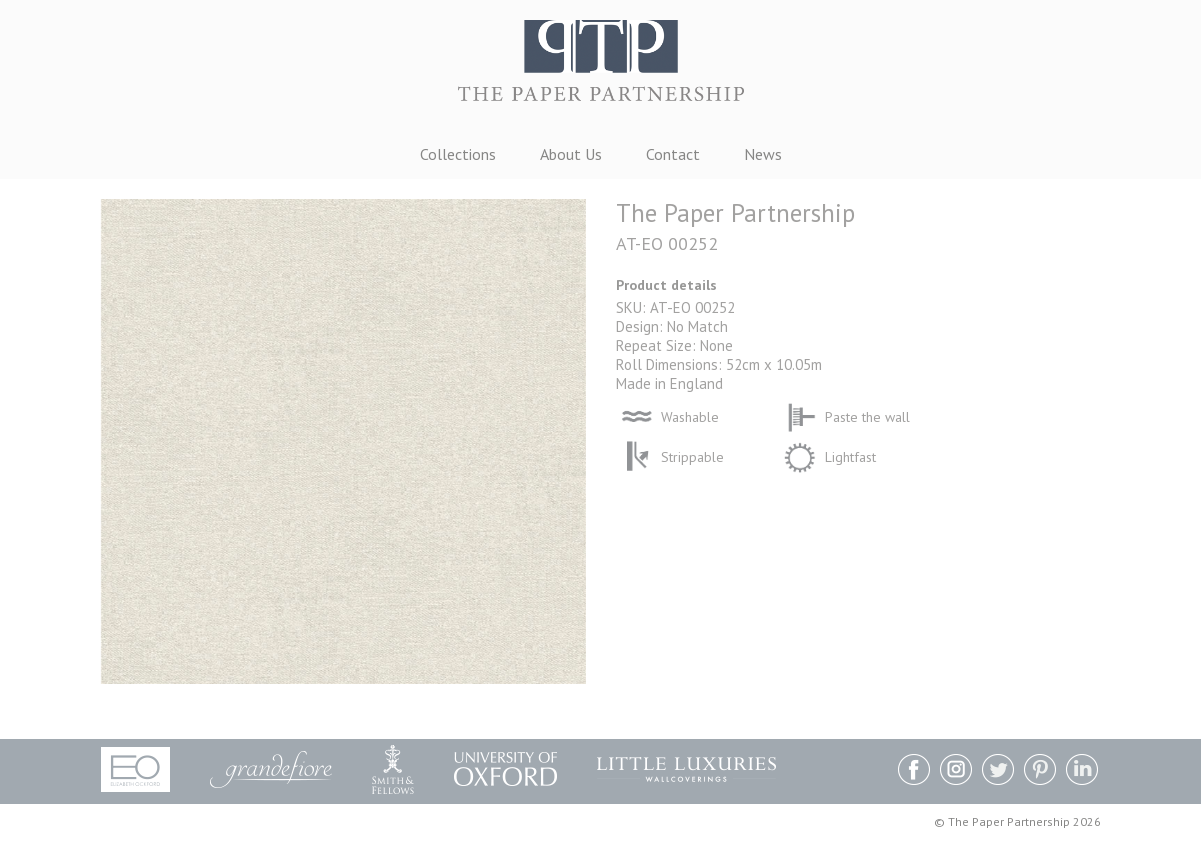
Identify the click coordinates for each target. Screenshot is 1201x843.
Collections (458, 154)
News (763, 154)
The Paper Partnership (601, 69)
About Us (571, 154)
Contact (673, 154)
